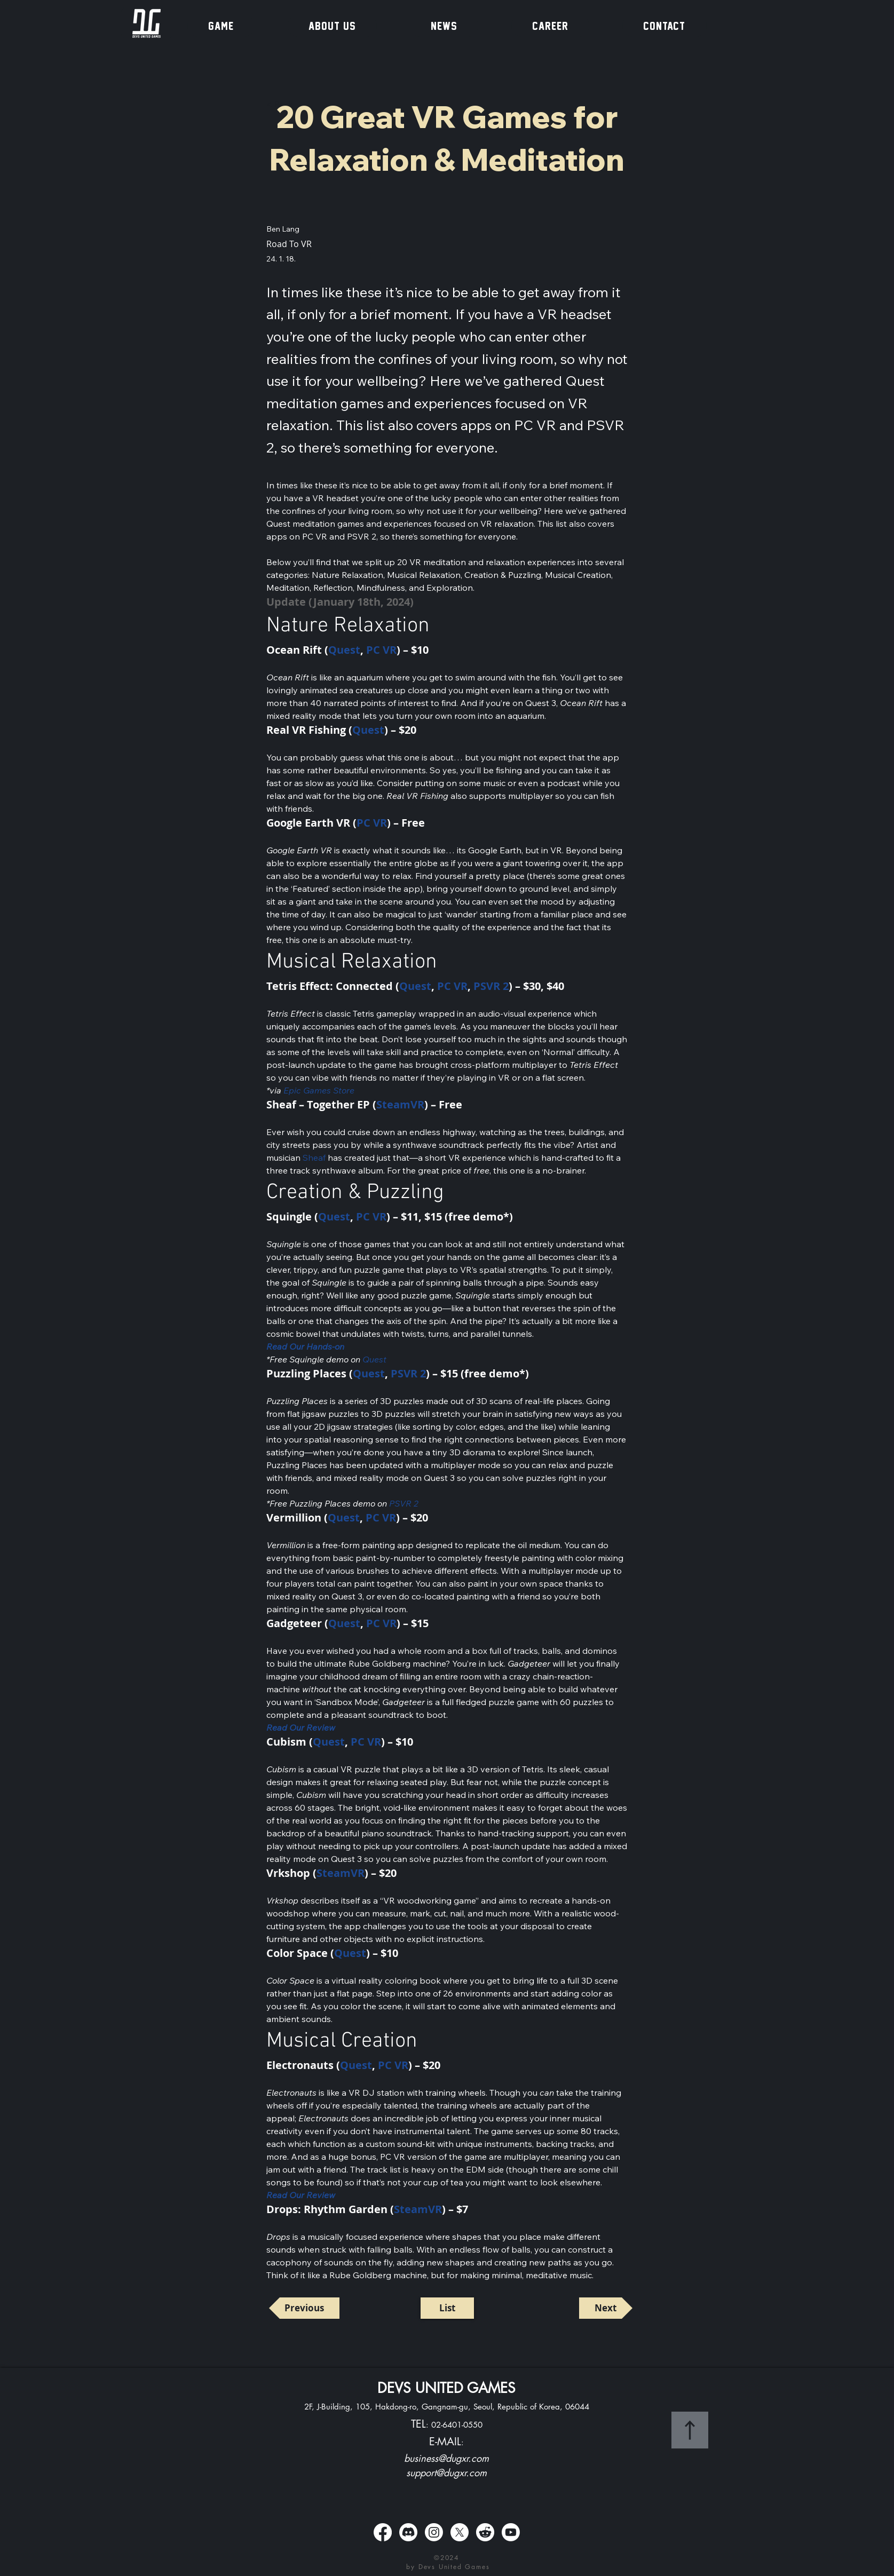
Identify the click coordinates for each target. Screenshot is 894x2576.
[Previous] (304, 2308)
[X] (459, 2532)
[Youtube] (511, 2532)
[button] (221, 26)
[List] (447, 2308)
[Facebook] (383, 2532)
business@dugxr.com (446, 2458)
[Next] (605, 2308)
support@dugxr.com (446, 2472)
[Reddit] (485, 2532)
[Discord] (408, 2532)
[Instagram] (434, 2532)
